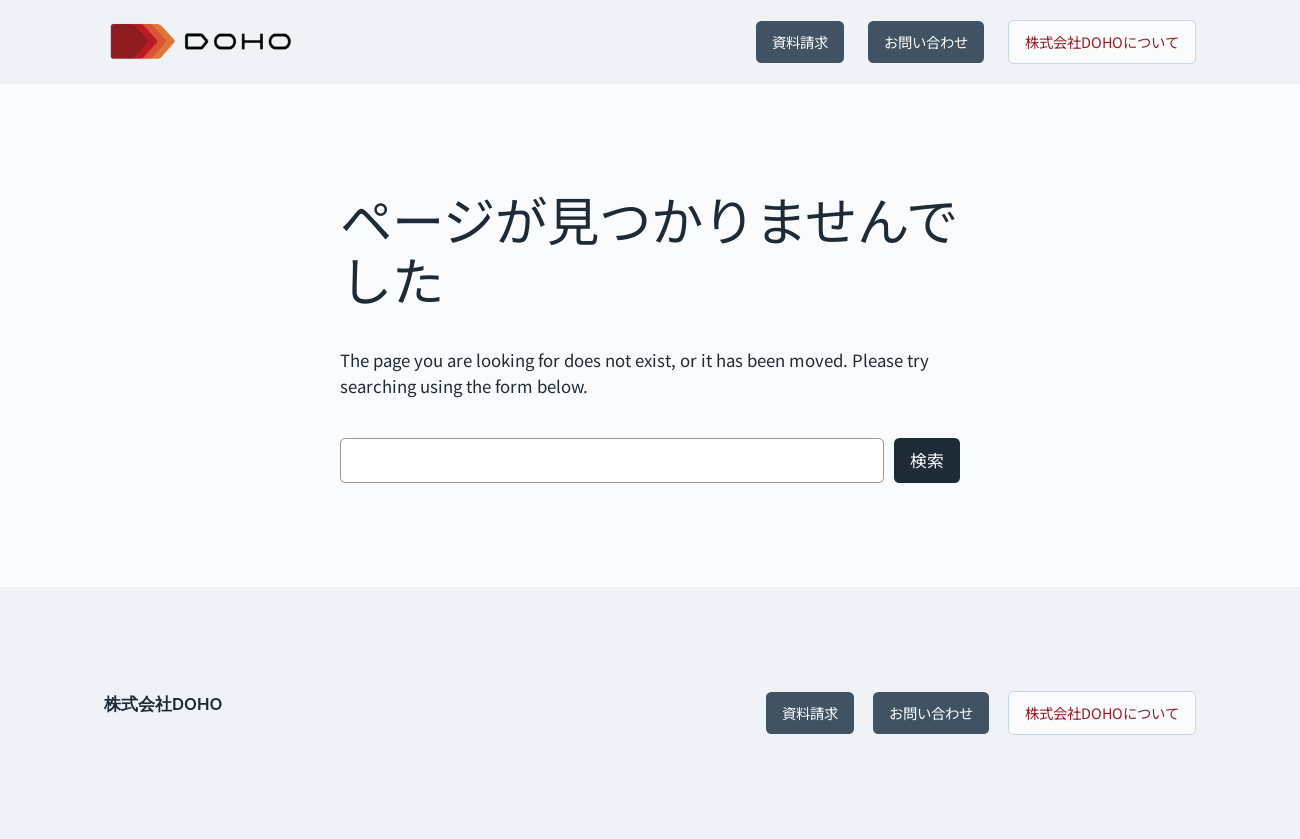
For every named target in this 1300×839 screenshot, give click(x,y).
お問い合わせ (926, 41)
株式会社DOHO (163, 704)
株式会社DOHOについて (1102, 41)
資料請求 (800, 41)
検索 (927, 460)
